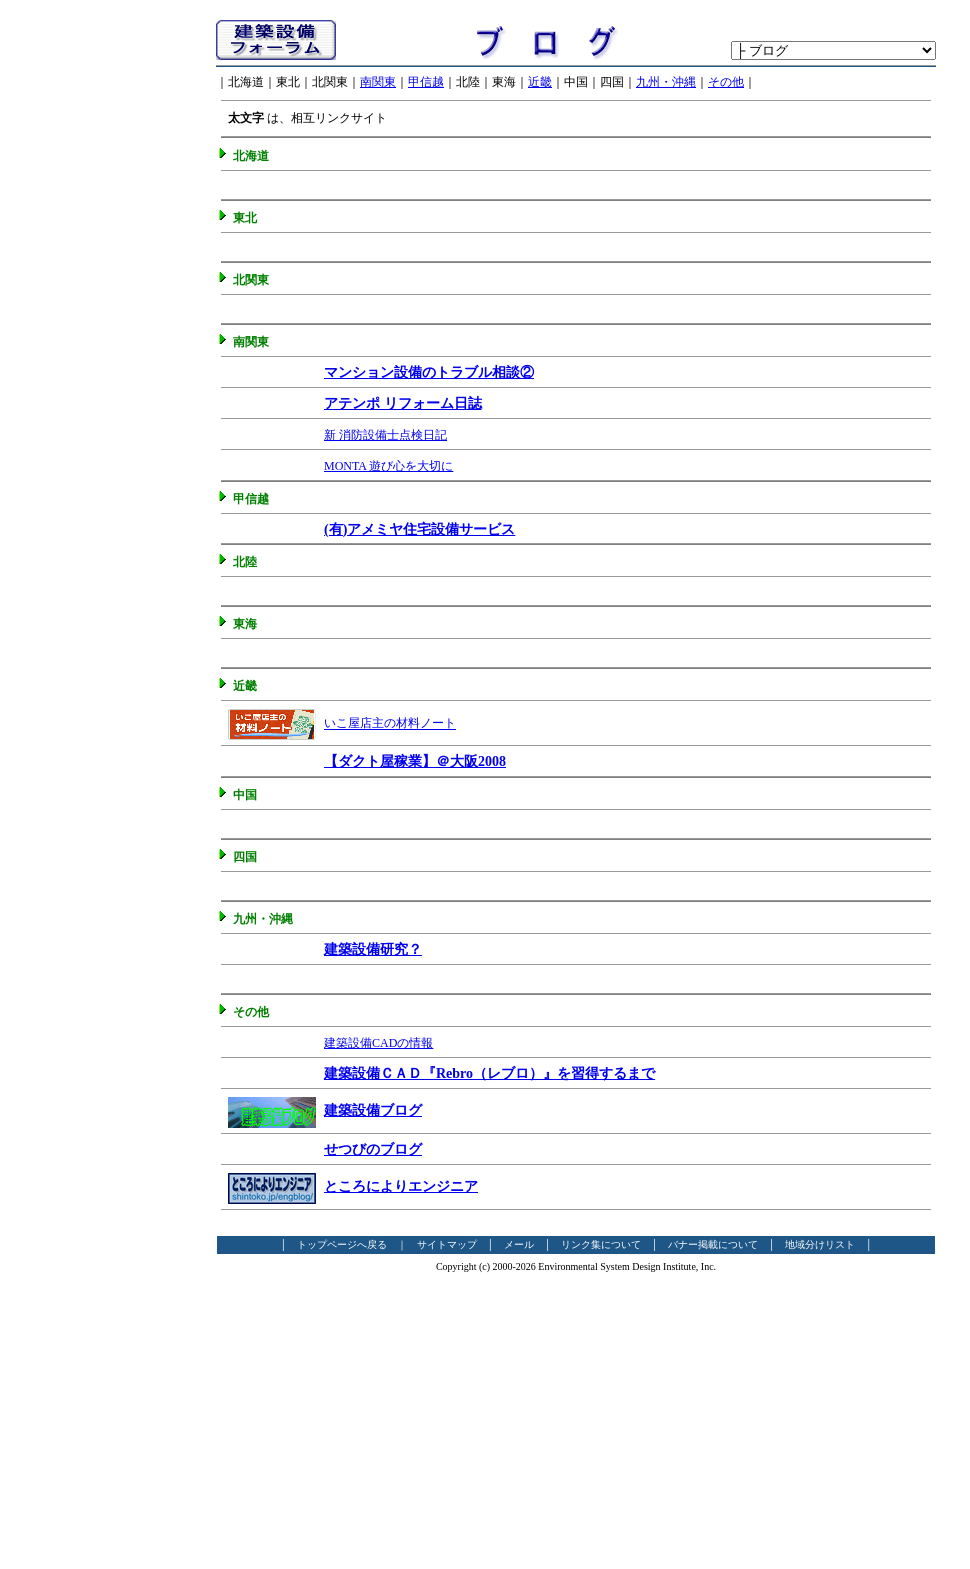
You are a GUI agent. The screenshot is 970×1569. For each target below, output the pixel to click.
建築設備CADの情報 (378, 1043)
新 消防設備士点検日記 (385, 435)
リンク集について (601, 1244)
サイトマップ (447, 1244)
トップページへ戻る (342, 1244)
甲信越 (426, 82)
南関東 (378, 82)
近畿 (540, 82)
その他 (726, 82)
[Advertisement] (102, 317)
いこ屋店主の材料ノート (390, 724)
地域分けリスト (820, 1244)
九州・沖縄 (666, 82)
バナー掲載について (713, 1244)
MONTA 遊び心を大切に (388, 466)
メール (519, 1244)
